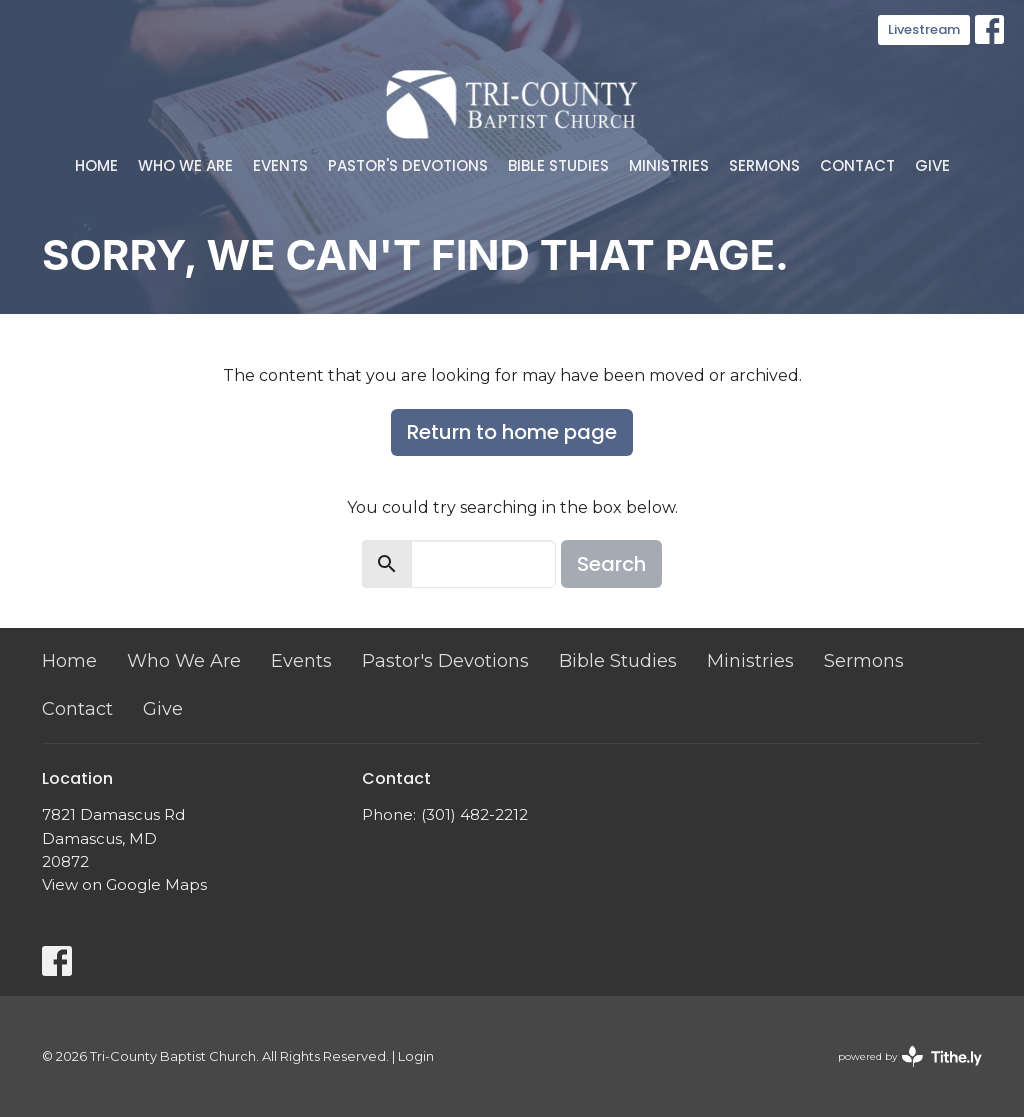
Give (932, 165)
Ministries (669, 165)
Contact (857, 165)
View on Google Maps (124, 884)
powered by (910, 1056)
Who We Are (185, 165)
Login (416, 1056)
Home (96, 165)
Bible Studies (558, 165)
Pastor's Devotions (408, 165)
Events (280, 165)
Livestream (924, 29)
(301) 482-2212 (474, 814)
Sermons (764, 165)
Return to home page (512, 432)
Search (611, 564)
